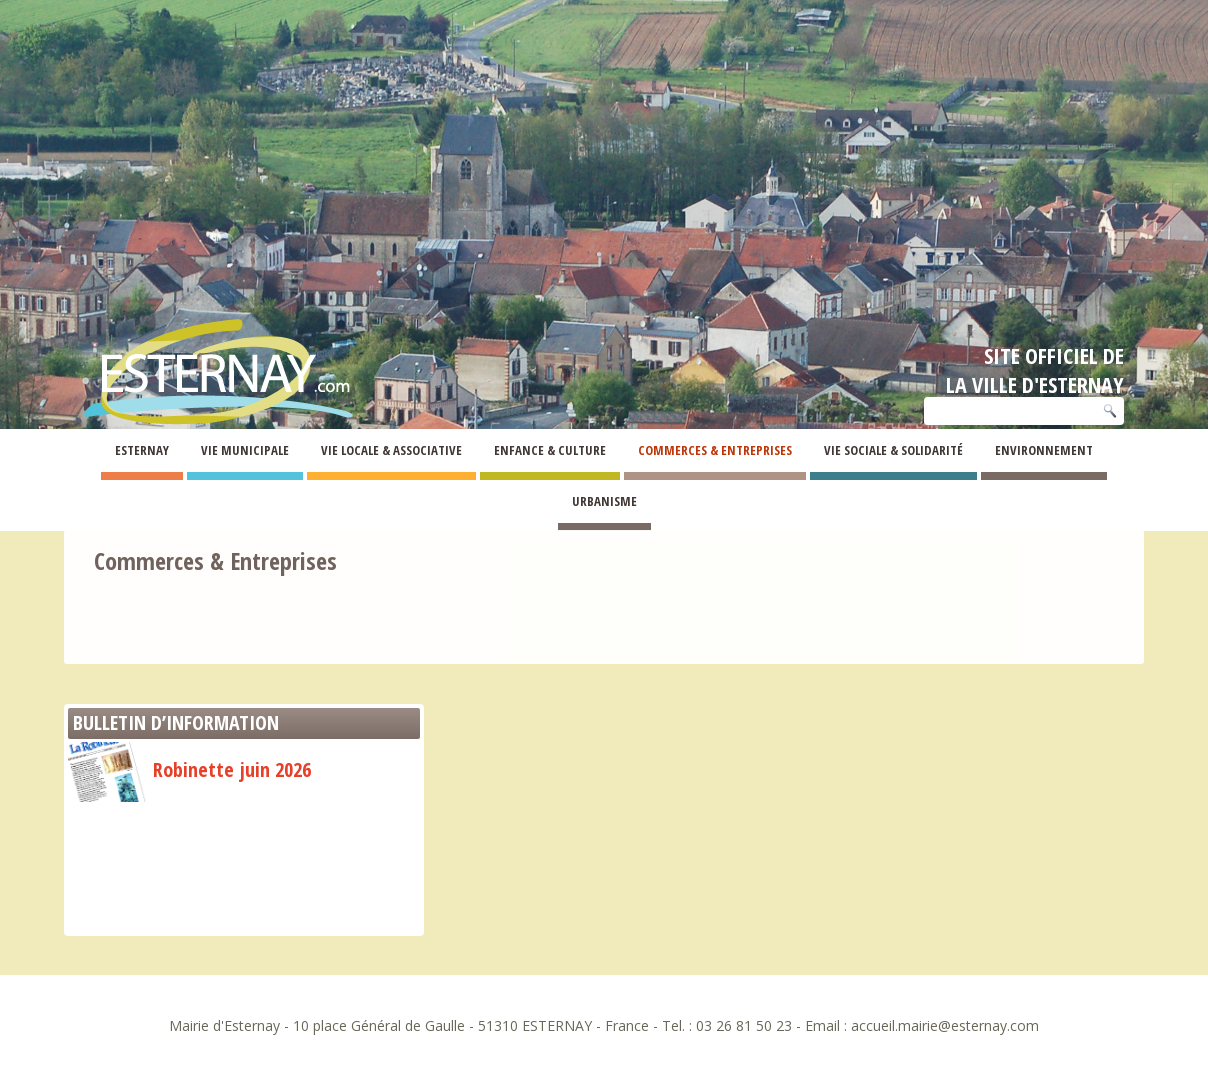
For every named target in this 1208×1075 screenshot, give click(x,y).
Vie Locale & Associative (391, 450)
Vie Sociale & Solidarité (893, 450)
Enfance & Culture (550, 450)
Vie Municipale (245, 450)
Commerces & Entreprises (715, 450)
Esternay (142, 450)
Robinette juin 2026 (189, 769)
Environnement (1044, 450)
